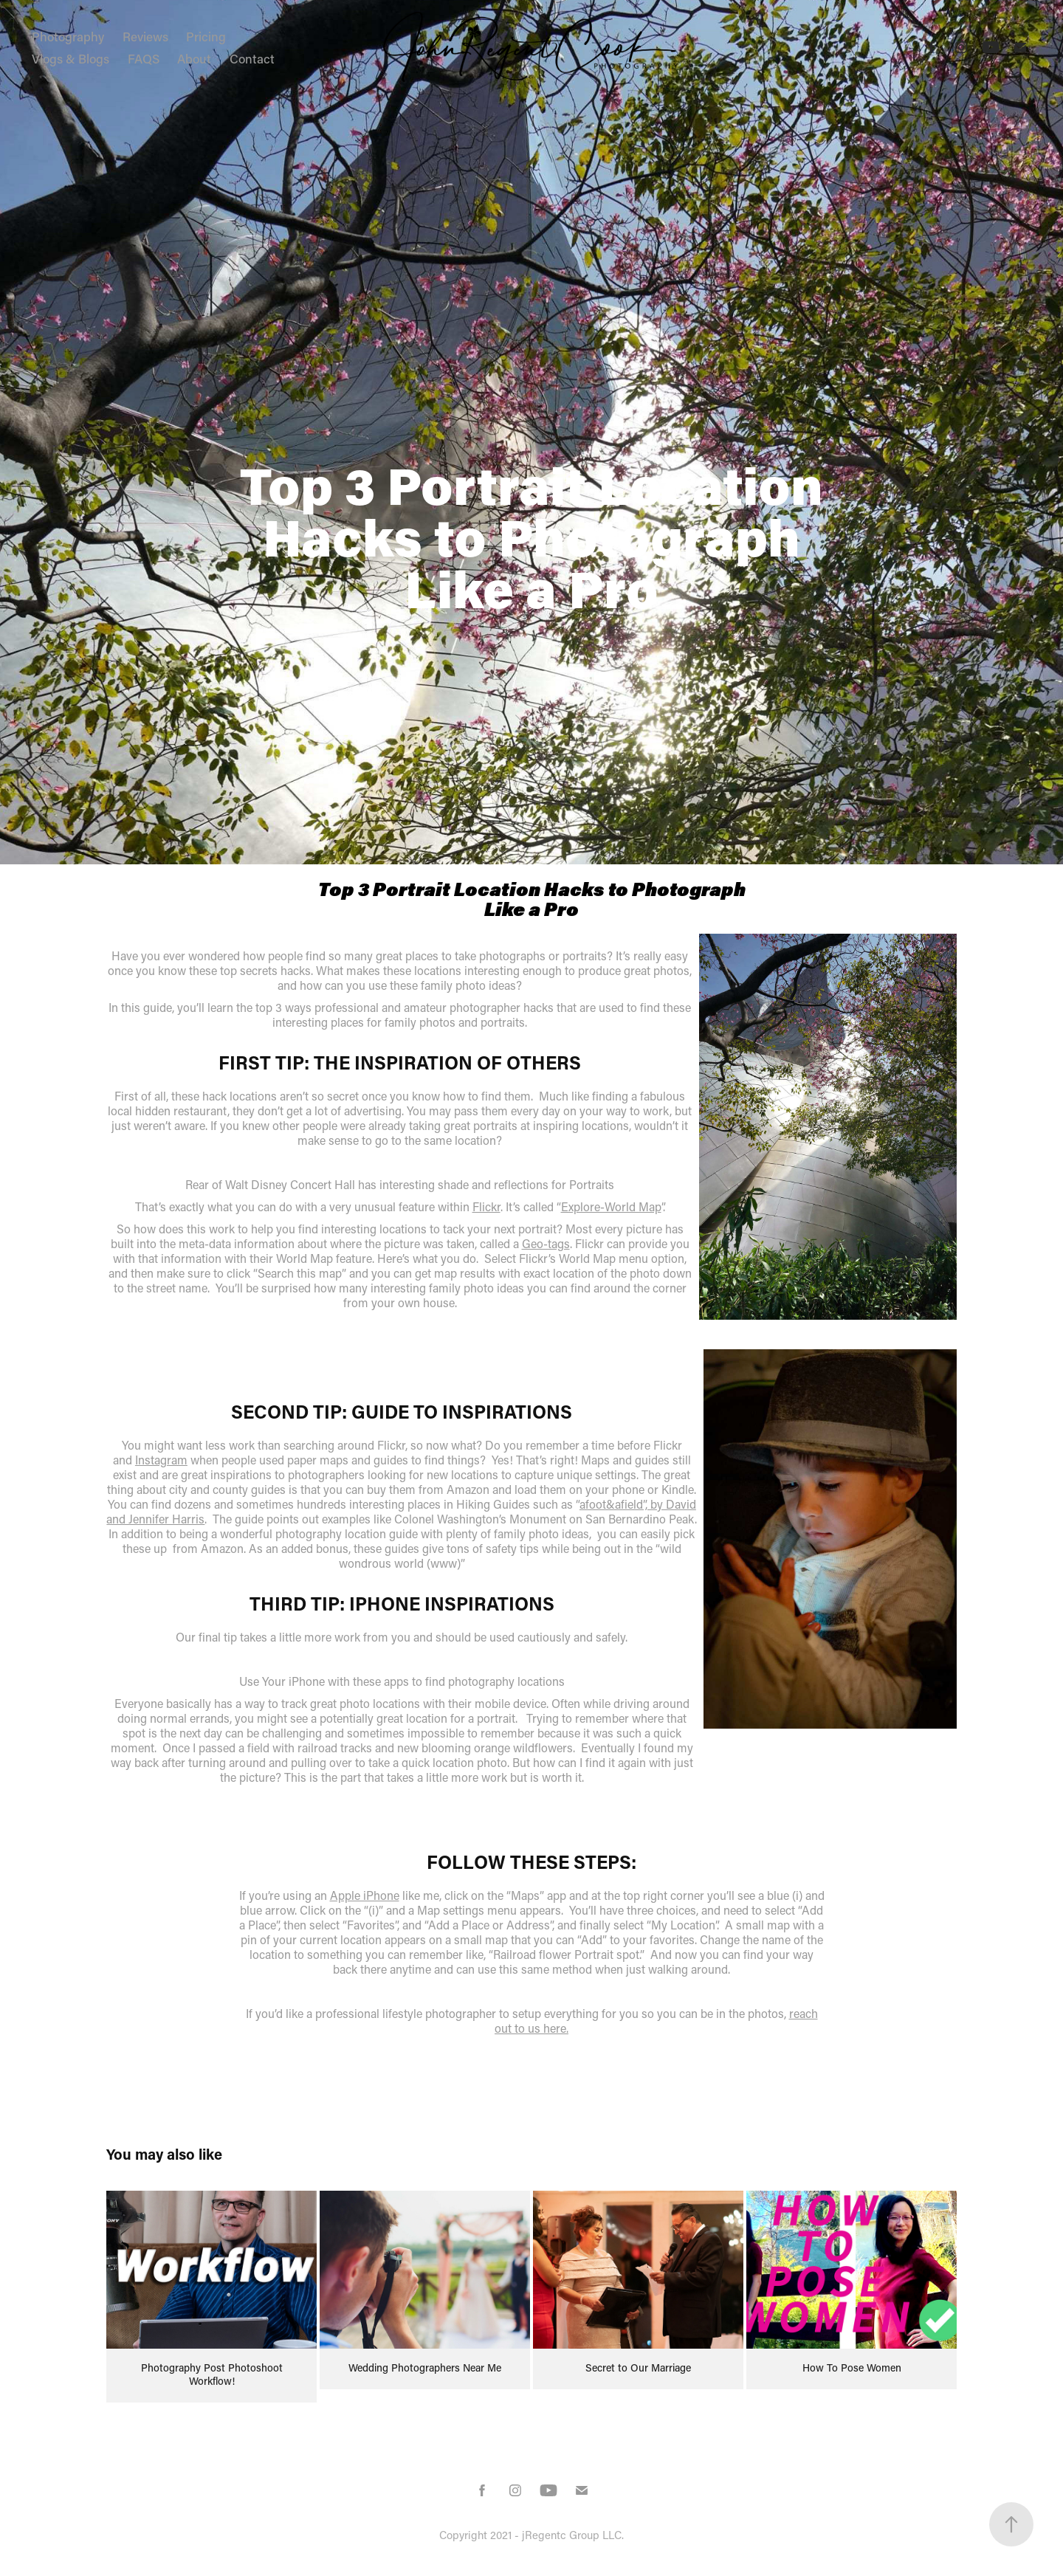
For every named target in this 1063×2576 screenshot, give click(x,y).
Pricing (206, 36)
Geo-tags (546, 1243)
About (194, 58)
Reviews (145, 36)
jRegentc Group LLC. (573, 2534)
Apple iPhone (364, 1895)
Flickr (486, 1206)
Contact (252, 58)
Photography (68, 36)
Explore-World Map (611, 1206)
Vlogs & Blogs (70, 58)
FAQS (143, 58)
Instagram (161, 1459)
